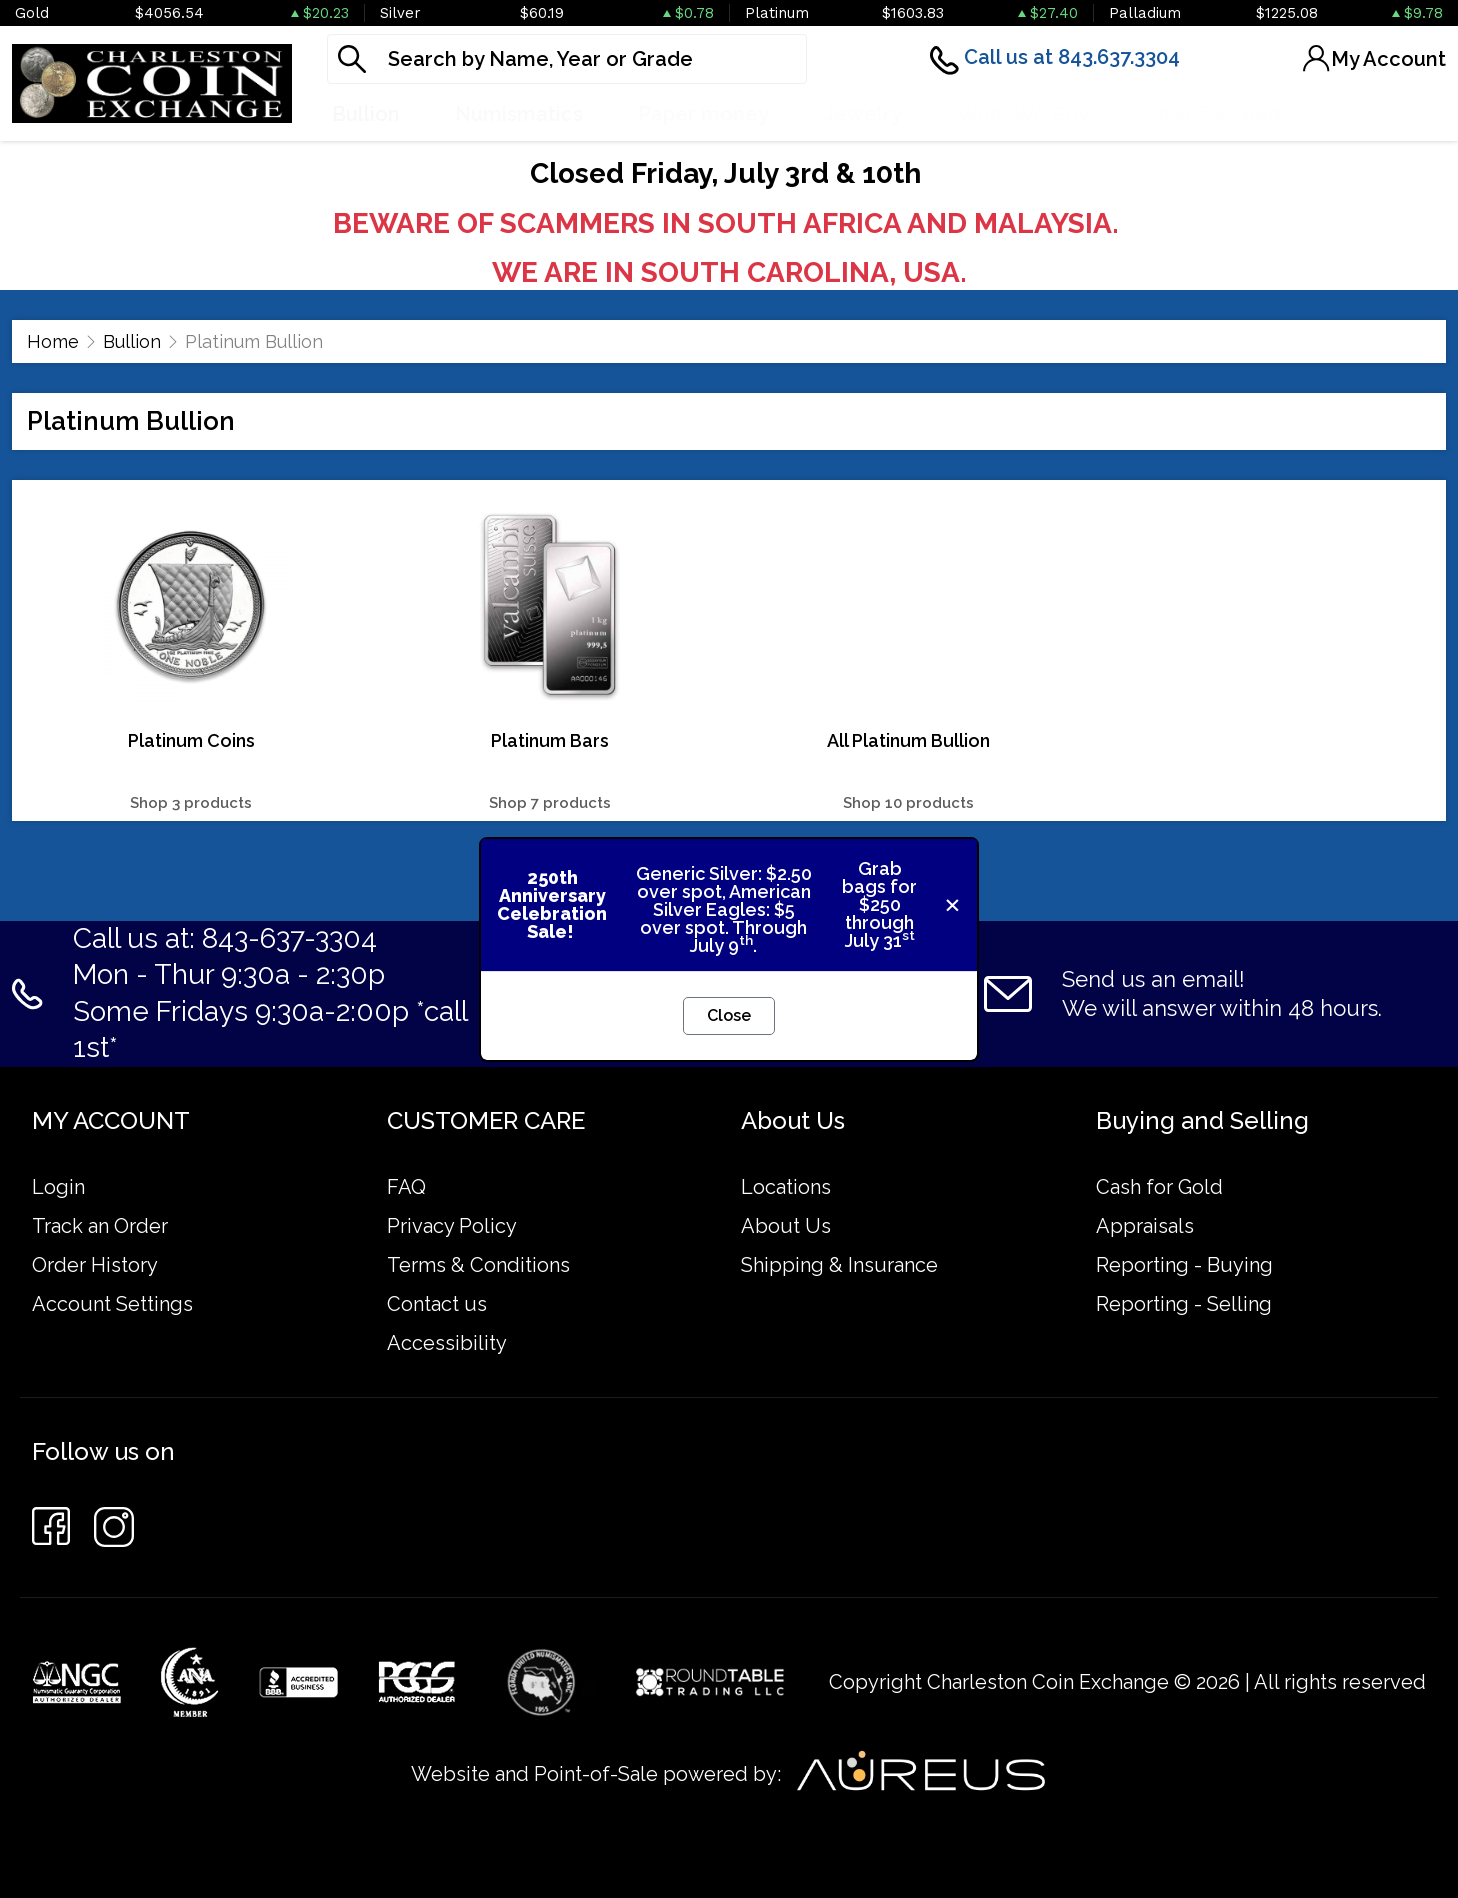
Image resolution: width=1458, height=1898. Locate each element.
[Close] (952, 905)
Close (729, 1015)
